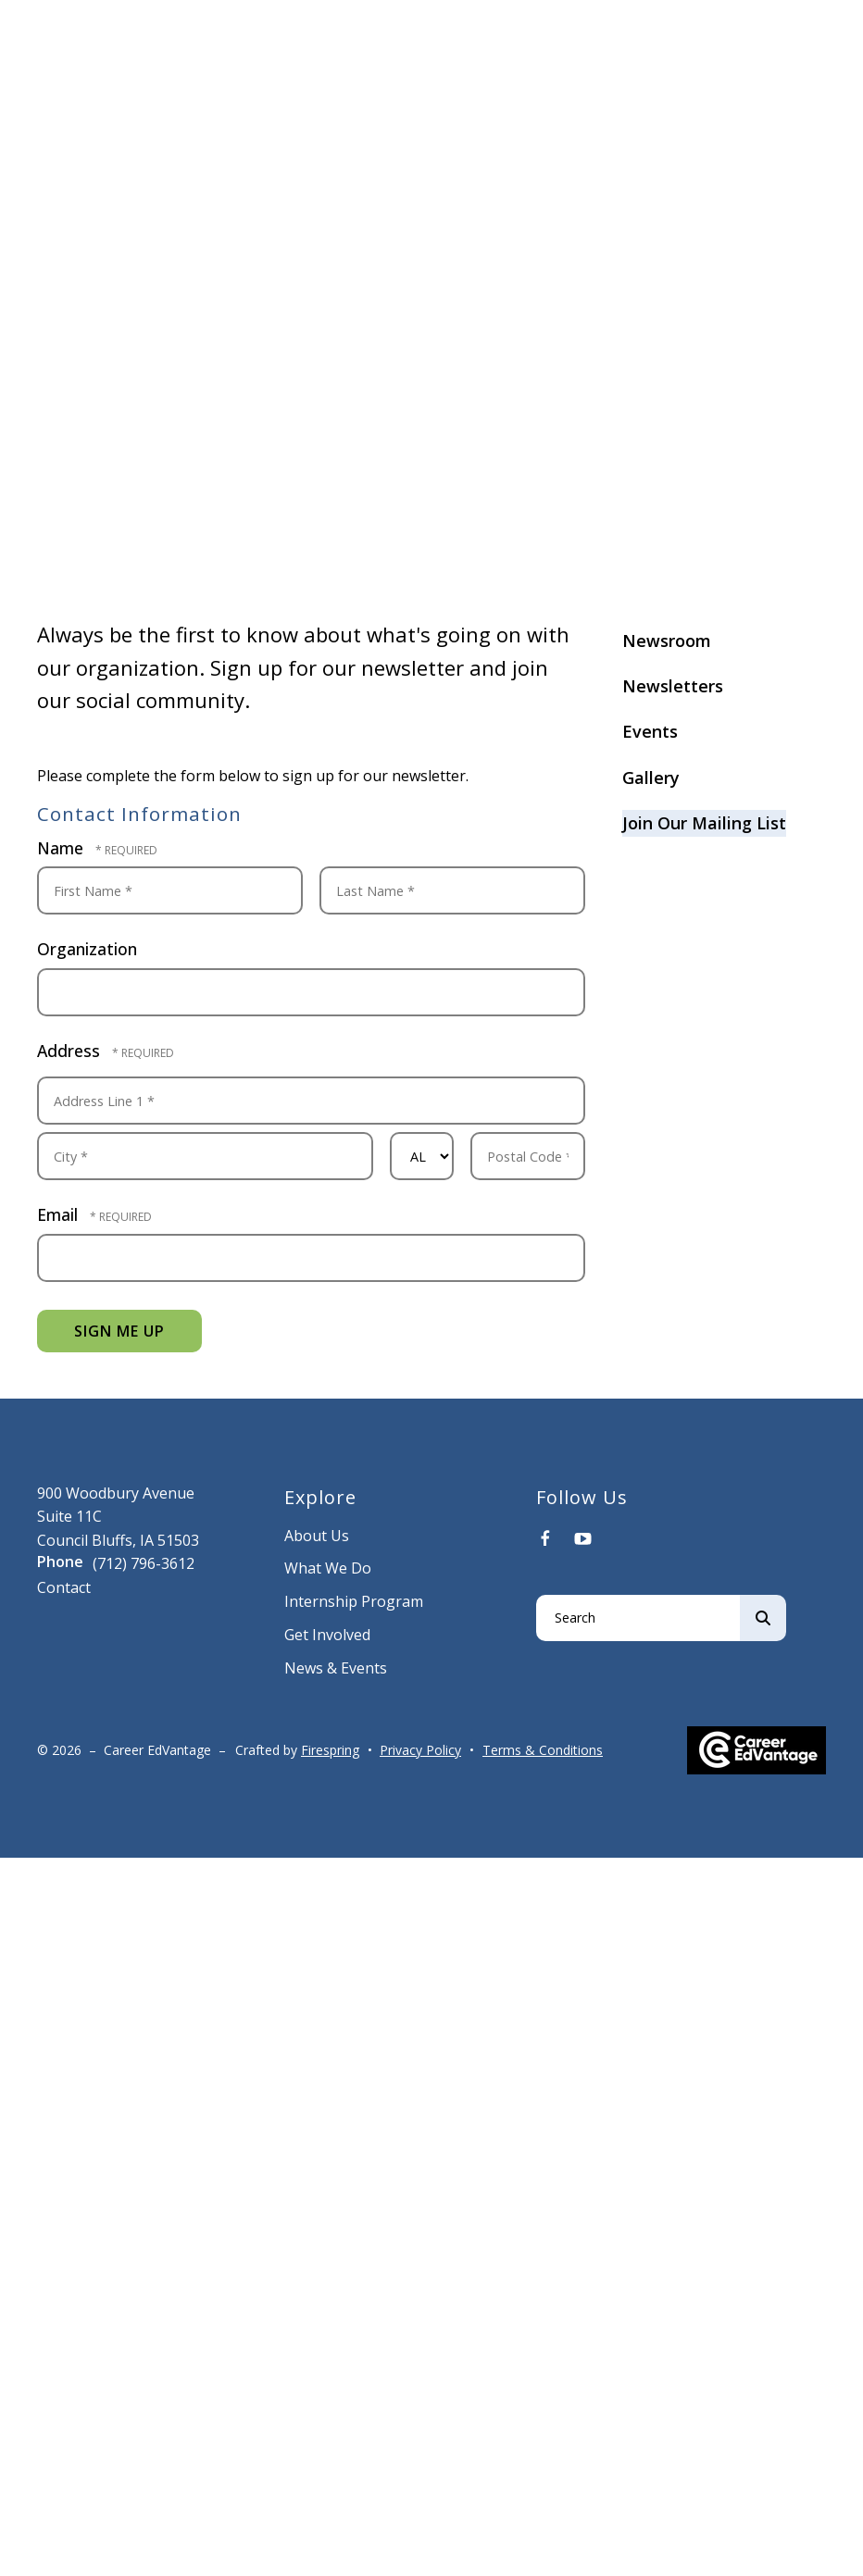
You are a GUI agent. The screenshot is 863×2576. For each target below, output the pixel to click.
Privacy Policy (420, 1750)
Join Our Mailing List (704, 823)
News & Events (335, 1668)
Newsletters (672, 686)
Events (650, 731)
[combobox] (638, 1618)
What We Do (327, 1568)
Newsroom (666, 640)
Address (71, 1050)
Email (59, 1214)
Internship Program (353, 1601)
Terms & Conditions (542, 1750)
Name (62, 848)
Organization (87, 949)
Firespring (330, 1750)
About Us (316, 1535)
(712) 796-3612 (143, 1563)
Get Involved (327, 1634)
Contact (64, 1587)
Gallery (651, 777)
